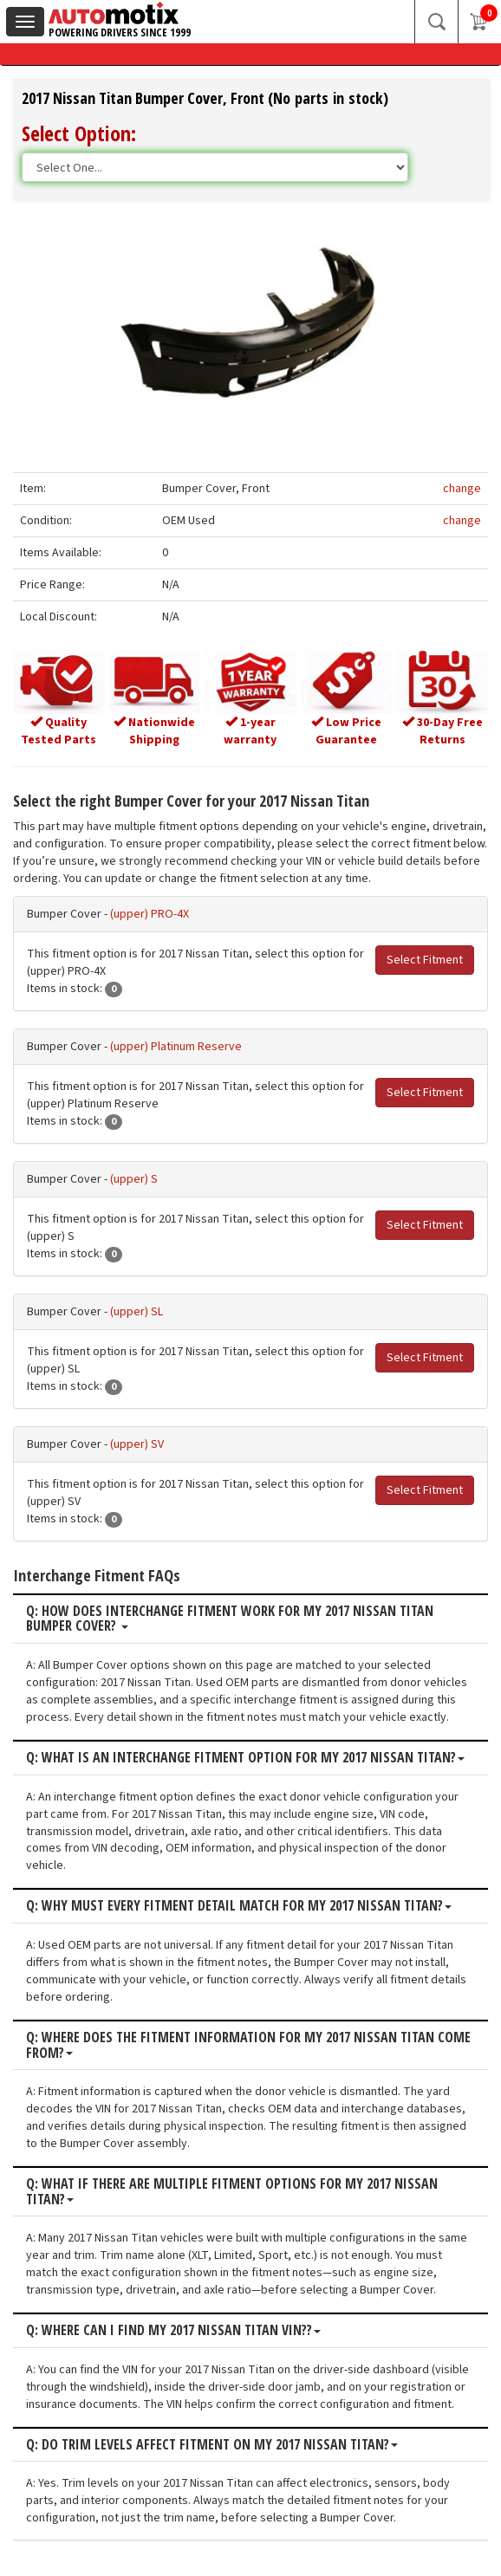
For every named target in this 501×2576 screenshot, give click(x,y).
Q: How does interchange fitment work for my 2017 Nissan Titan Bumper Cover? (229, 1619)
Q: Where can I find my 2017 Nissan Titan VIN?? (173, 2331)
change (462, 488)
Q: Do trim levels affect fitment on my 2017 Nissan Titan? (212, 2445)
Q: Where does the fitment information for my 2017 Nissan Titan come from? (248, 2045)
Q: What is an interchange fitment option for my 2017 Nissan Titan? (245, 1758)
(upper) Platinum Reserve (176, 1046)
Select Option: (79, 133)
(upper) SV (137, 1444)
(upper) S (134, 1179)
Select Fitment (425, 960)
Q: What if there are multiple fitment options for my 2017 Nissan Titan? (232, 2192)
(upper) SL (136, 1311)
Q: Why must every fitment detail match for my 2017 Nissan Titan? (239, 1906)
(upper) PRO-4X (149, 914)
